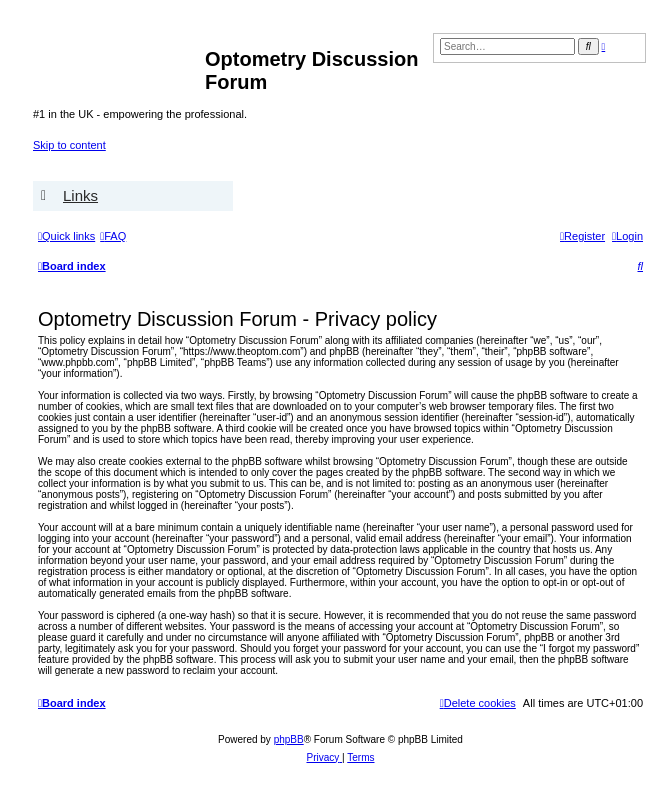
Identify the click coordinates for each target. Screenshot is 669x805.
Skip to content (69, 145)
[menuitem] (113, 236)
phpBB (289, 739)
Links (80, 195)
